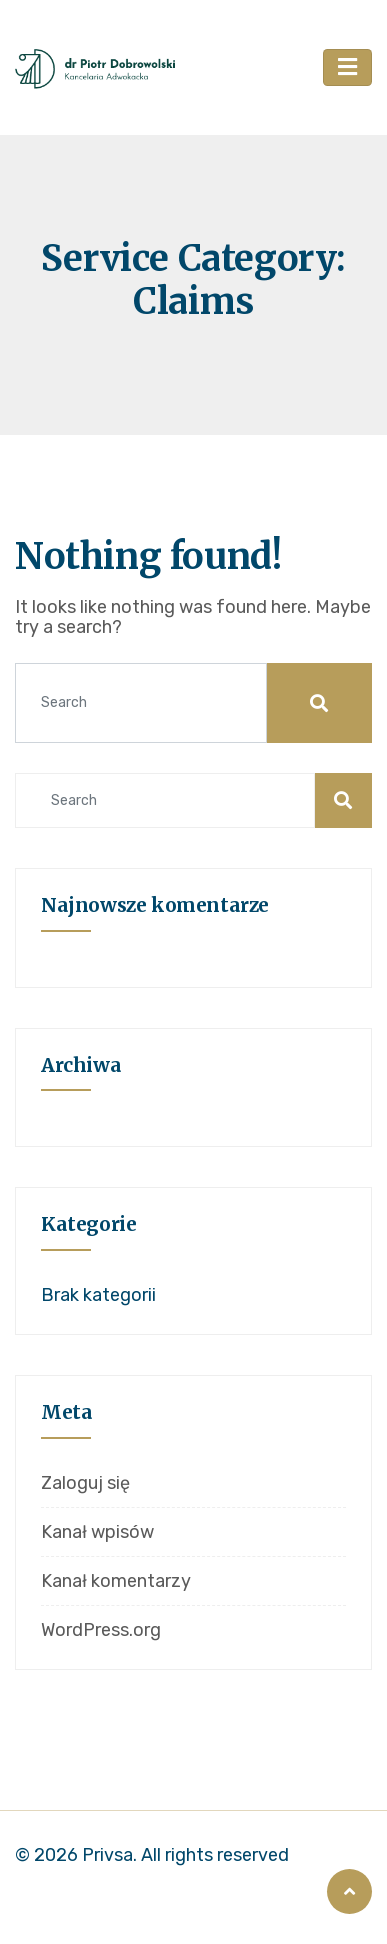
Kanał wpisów (97, 1532)
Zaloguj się (85, 1483)
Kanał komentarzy (116, 1581)
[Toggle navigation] (347, 68)
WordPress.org (101, 1630)
